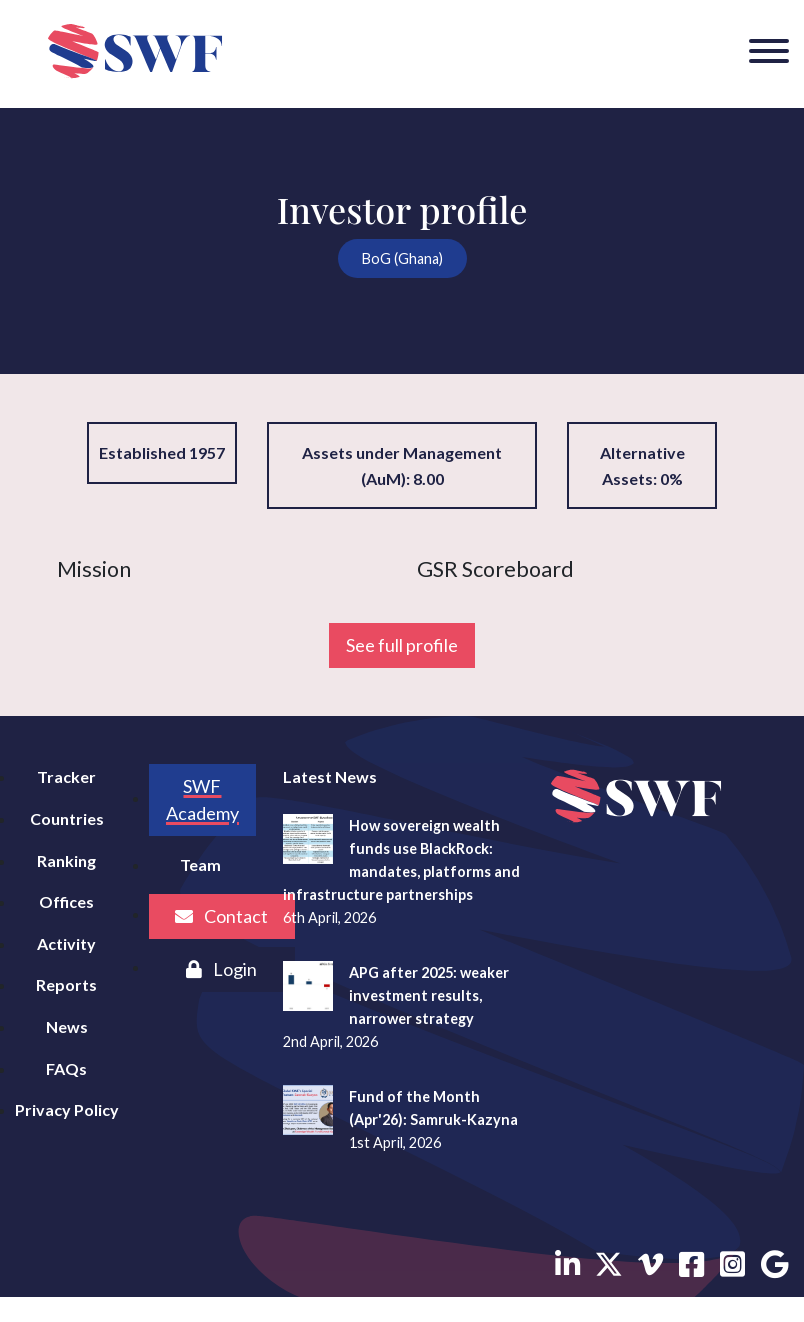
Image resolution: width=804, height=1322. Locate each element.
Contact (221, 916)
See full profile (402, 645)
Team (200, 864)
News (67, 1026)
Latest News (330, 776)
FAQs (66, 1068)
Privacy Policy (67, 1109)
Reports (66, 984)
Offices (66, 901)
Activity (66, 943)
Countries (67, 818)
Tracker (66, 776)
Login (221, 969)
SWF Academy (202, 799)
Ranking (66, 860)
